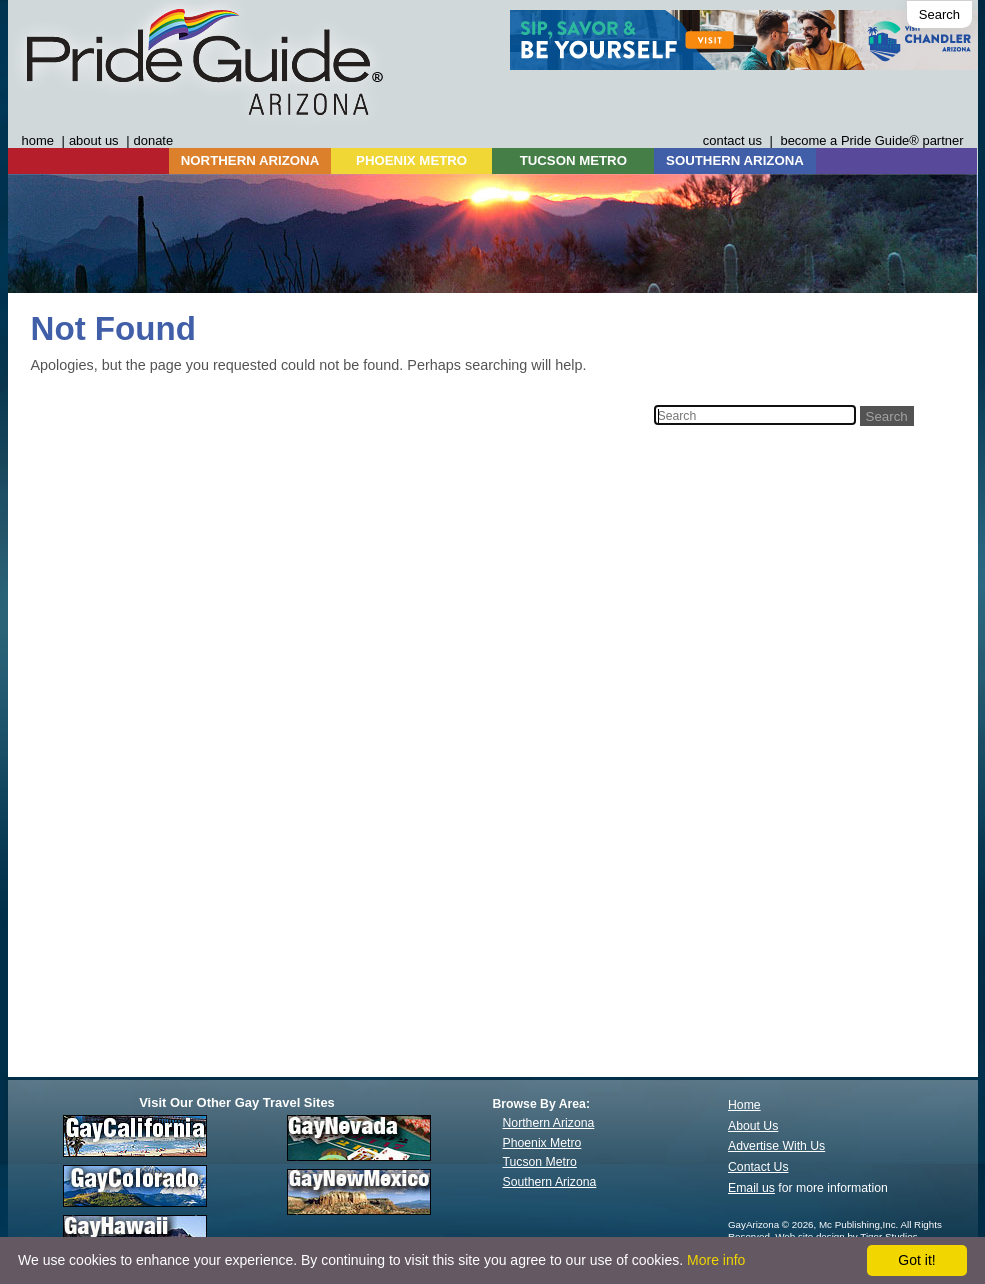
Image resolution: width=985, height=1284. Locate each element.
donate (154, 140)
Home (744, 1105)
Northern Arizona (549, 1123)
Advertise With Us (776, 1146)
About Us (753, 1126)
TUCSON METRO (573, 160)
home (38, 140)
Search (939, 14)
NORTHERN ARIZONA (250, 160)
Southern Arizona (550, 1182)
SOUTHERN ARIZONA (735, 160)
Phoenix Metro (542, 1143)
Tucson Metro (540, 1162)
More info (716, 1260)
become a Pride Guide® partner (871, 140)
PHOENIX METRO (411, 160)
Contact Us (758, 1167)
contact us (732, 140)
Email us (751, 1188)
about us (94, 140)
